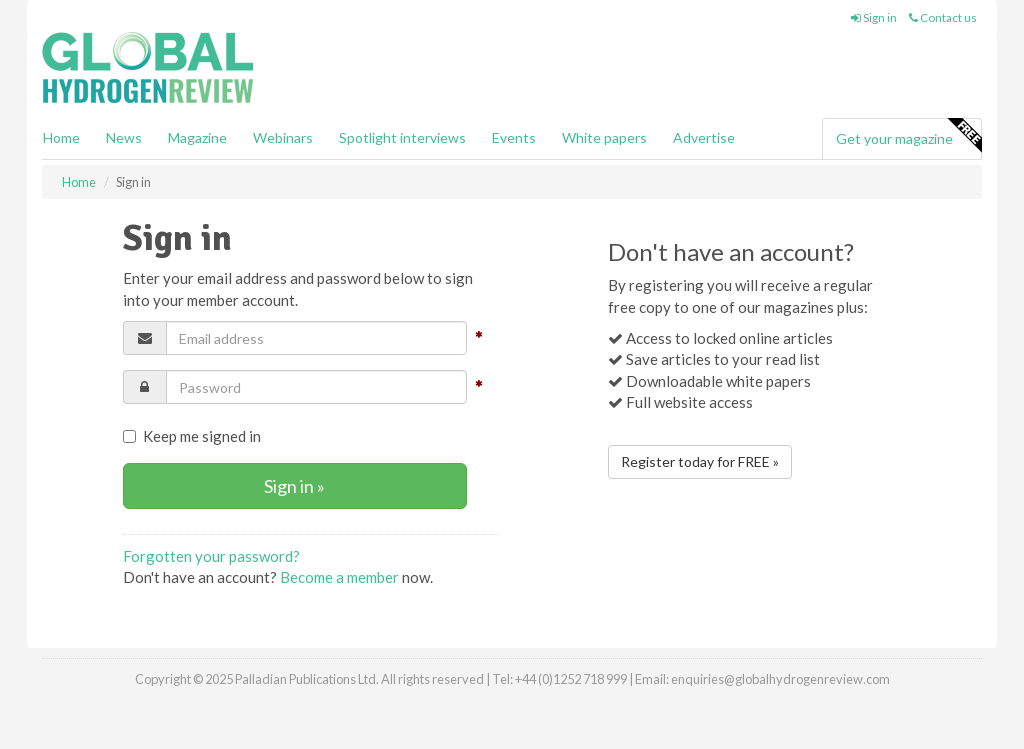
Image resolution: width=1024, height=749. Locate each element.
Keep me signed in (192, 436)
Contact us (943, 17)
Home (61, 137)
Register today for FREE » (700, 461)
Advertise (704, 137)
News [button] (124, 137)
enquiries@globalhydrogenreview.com (780, 679)
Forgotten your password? (211, 556)
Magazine (197, 137)
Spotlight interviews (402, 137)
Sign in (874, 17)
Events (514, 137)
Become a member (339, 577)
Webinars (283, 137)
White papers (604, 137)
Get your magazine (908, 136)
